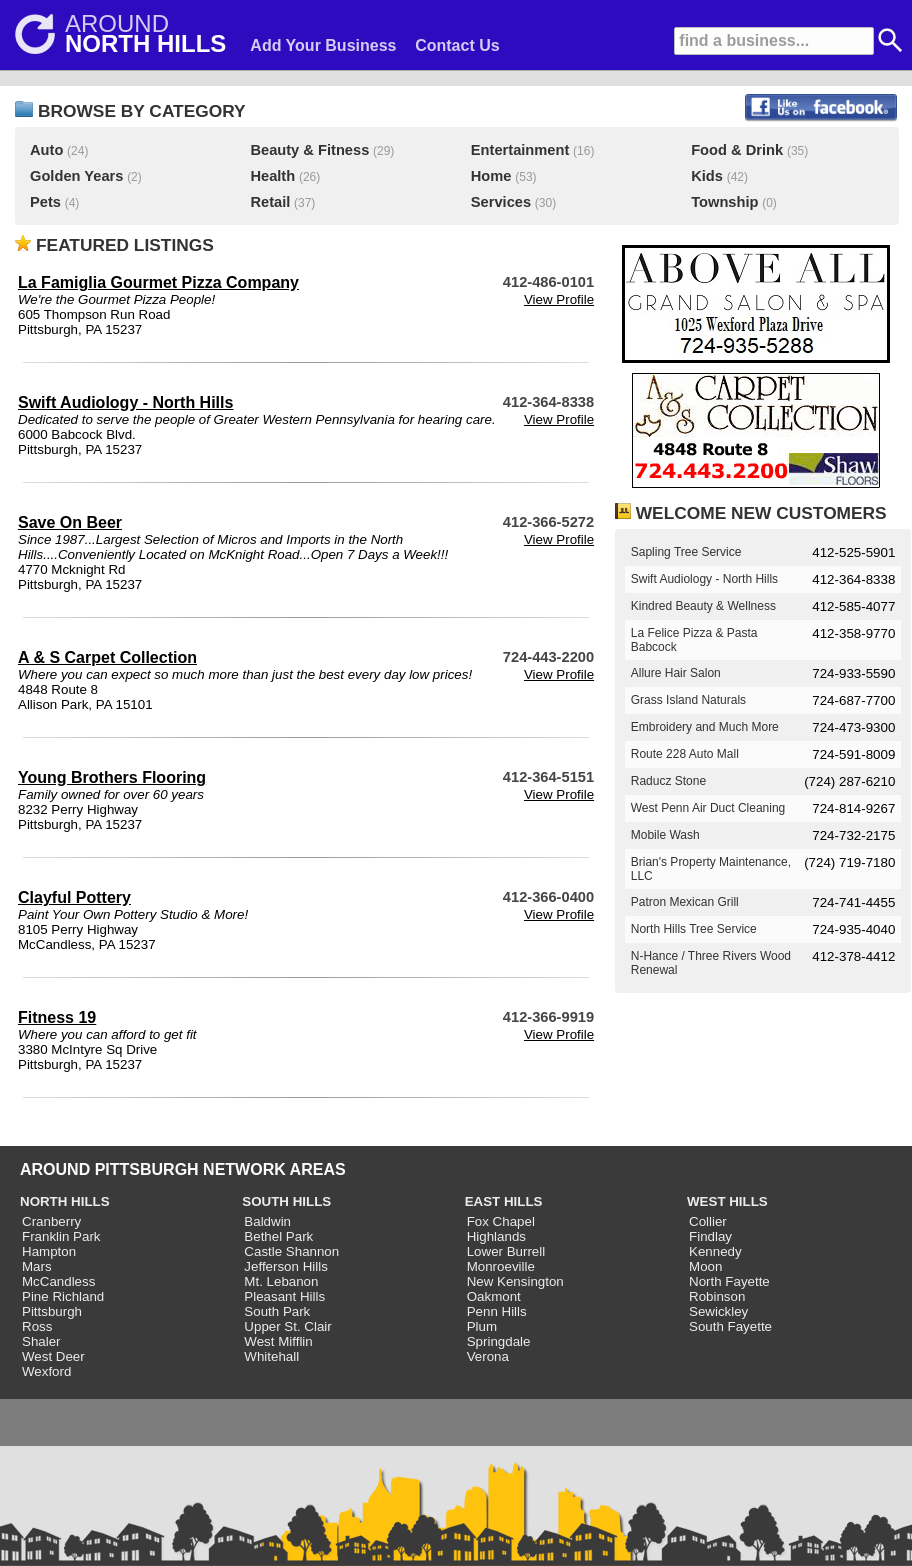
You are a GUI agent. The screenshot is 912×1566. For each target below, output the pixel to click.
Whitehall (271, 1356)
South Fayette (730, 1326)
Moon (705, 1266)
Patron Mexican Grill (685, 902)
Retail (270, 202)
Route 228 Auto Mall (685, 754)
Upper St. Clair (287, 1326)
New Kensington (515, 1281)
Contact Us (457, 45)
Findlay (710, 1236)
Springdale (499, 1341)
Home (491, 176)
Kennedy (715, 1251)
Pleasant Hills (284, 1296)
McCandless (58, 1281)
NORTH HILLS (65, 1201)
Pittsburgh (52, 1311)
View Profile (559, 299)
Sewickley (718, 1311)
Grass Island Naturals (688, 700)
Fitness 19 (57, 1017)
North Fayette (729, 1281)
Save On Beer (70, 522)
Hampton (49, 1251)
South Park (277, 1311)
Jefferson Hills (285, 1266)
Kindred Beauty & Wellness (703, 606)
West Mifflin (278, 1341)
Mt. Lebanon (281, 1281)
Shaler (41, 1341)
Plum (482, 1326)
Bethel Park (278, 1236)
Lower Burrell (506, 1251)
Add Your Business (323, 45)
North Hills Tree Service (694, 929)
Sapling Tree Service (686, 552)
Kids (707, 176)
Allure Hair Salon (676, 673)
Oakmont (494, 1296)
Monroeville (501, 1266)
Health (272, 176)
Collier (708, 1221)
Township (724, 202)
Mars (37, 1266)
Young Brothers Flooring (112, 777)
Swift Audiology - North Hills (125, 402)
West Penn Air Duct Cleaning (708, 808)
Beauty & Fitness (309, 150)
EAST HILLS (504, 1201)
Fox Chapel (501, 1221)
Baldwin (267, 1221)
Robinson (717, 1296)
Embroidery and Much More (705, 727)
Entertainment (520, 150)
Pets (45, 202)
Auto (46, 150)
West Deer (53, 1356)
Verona (488, 1356)
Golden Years (76, 176)
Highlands (496, 1236)
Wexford (46, 1371)
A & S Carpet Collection (107, 657)
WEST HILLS (727, 1201)
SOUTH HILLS (286, 1201)
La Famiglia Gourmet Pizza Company (158, 282)
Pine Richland (63, 1296)
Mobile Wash (665, 835)
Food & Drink (737, 150)
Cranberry (51, 1221)
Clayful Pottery (74, 897)
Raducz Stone (668, 781)
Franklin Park (61, 1236)
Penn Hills (497, 1311)
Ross (37, 1326)
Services (501, 202)
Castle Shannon (291, 1251)
